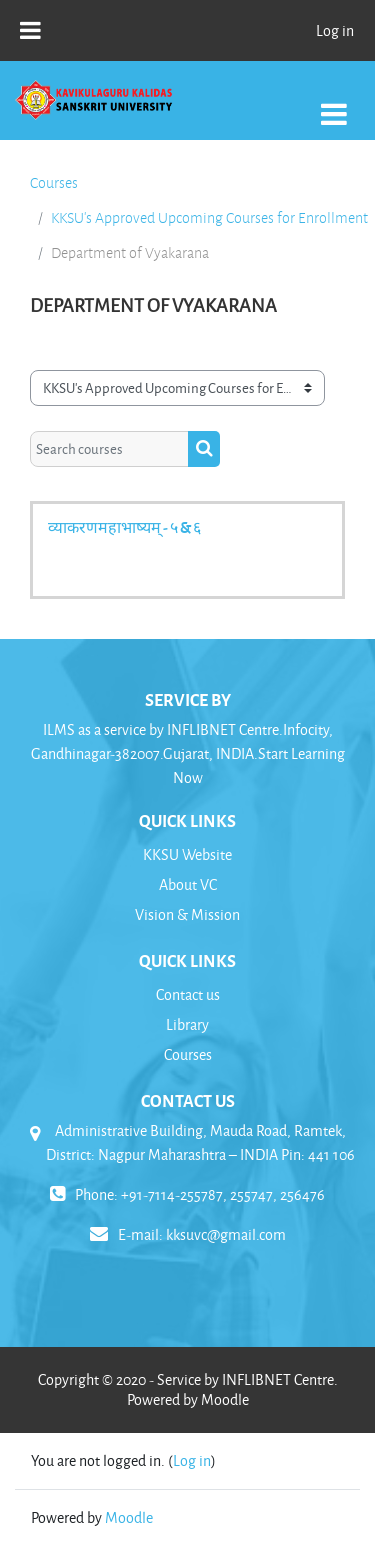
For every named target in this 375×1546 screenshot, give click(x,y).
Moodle (129, 1517)
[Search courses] (109, 449)
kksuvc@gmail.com (226, 1234)
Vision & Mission (187, 914)
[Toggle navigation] (334, 103)
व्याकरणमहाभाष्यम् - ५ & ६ (124, 527)
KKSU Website (187, 854)
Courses (54, 183)
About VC (188, 884)
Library (187, 1024)
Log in (335, 30)
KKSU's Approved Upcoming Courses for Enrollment (209, 218)
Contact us (188, 994)
